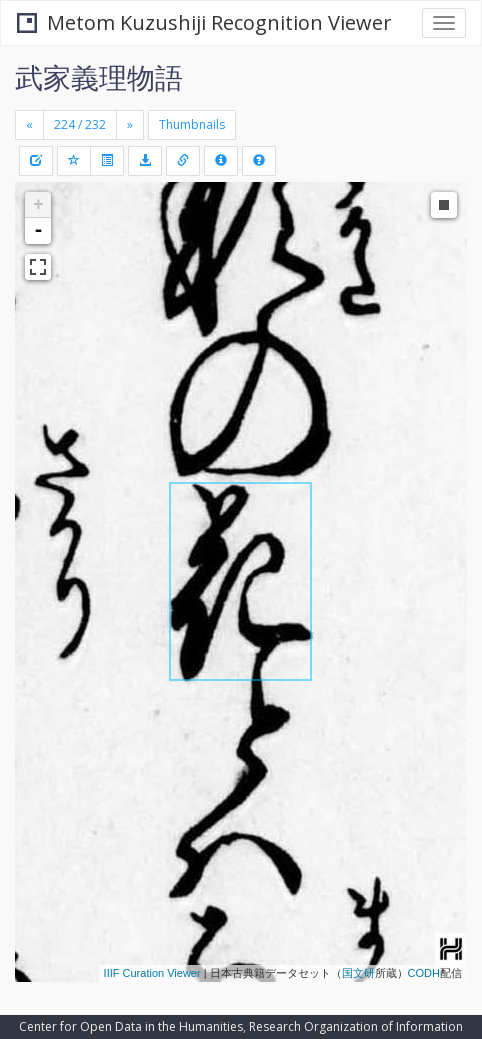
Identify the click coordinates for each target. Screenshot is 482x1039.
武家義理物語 (99, 77)
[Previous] (29, 125)
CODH (424, 973)
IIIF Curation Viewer (152, 973)
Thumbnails (192, 124)
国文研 (358, 973)
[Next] (130, 125)
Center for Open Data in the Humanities (131, 1026)
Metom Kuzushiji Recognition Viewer (204, 22)
